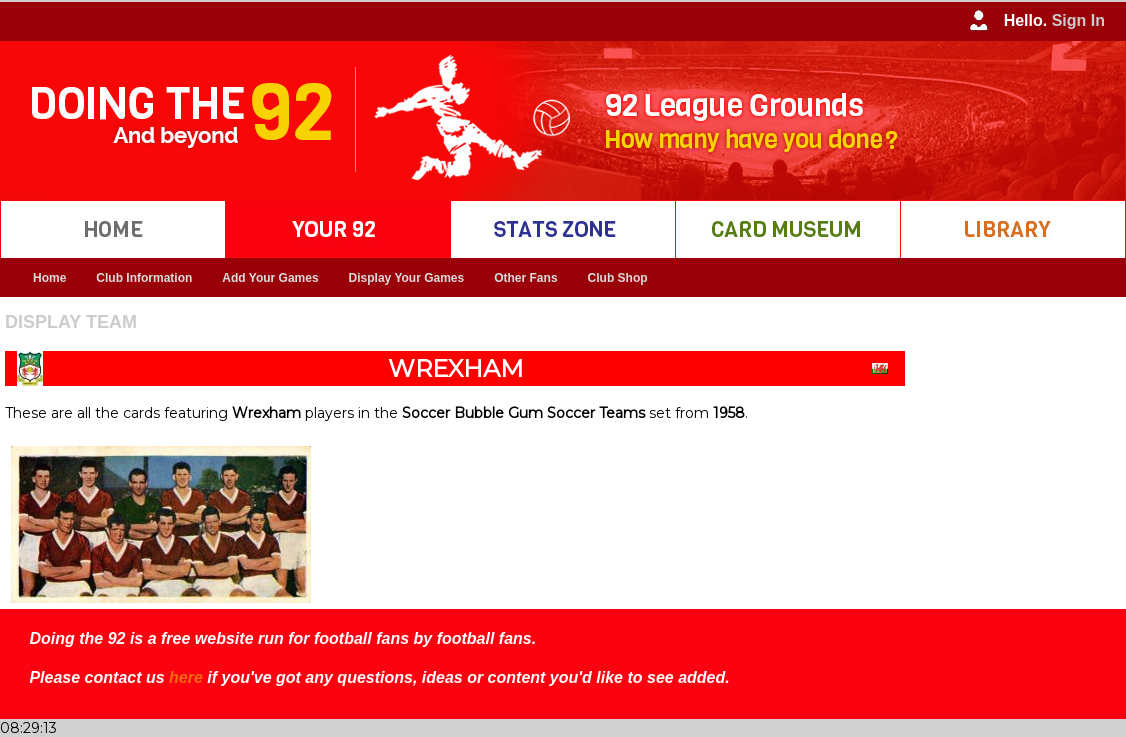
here (186, 677)
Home (49, 278)
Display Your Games (407, 278)
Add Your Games (270, 278)
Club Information (144, 278)
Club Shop (618, 278)
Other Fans (525, 278)
